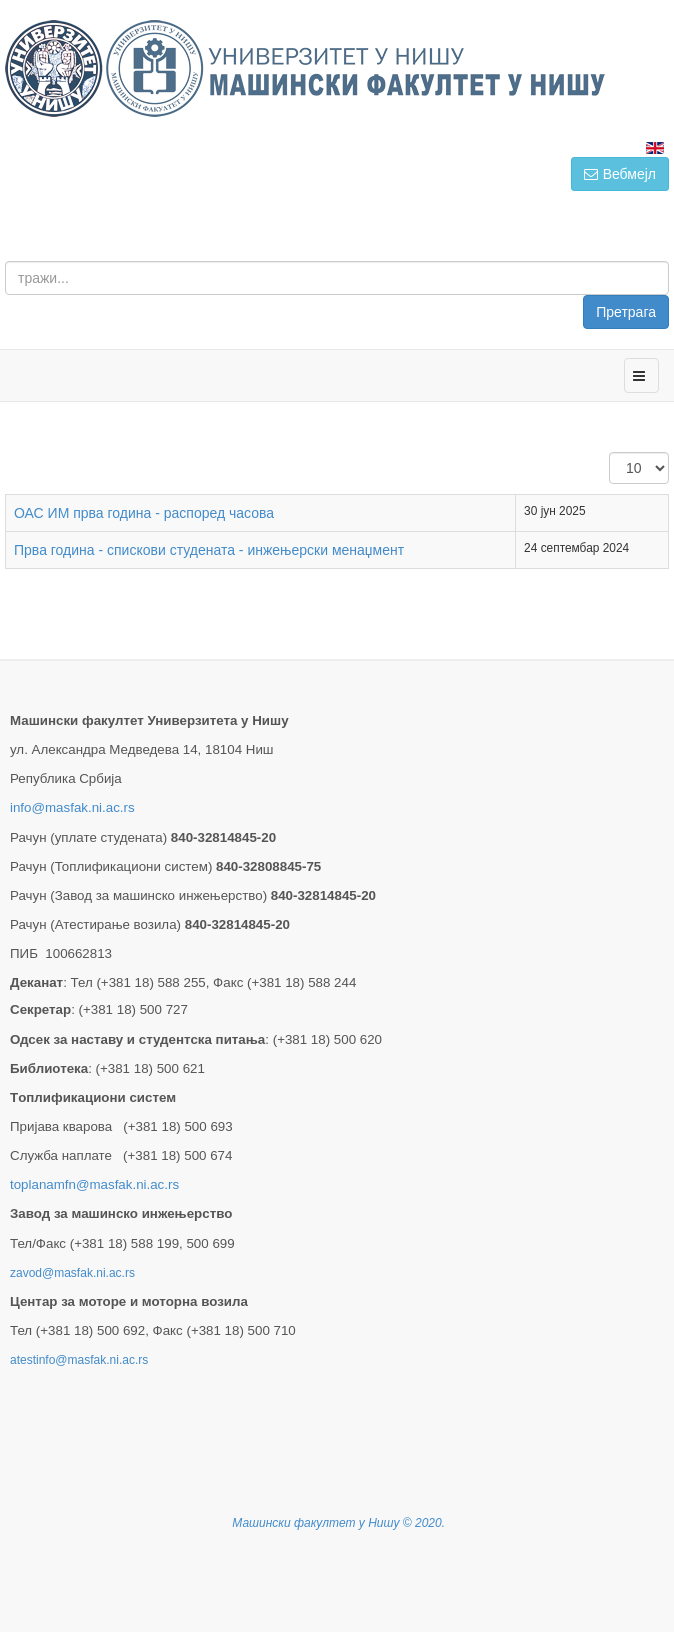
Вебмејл (620, 174)
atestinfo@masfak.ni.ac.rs (79, 1360)
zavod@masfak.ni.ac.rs (72, 1273)
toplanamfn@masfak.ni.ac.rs (94, 1184)
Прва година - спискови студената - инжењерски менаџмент (209, 550)
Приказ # (609, 452)
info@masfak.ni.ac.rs (72, 807)
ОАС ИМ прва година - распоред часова (144, 513)
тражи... (669, 261)
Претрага (626, 312)
